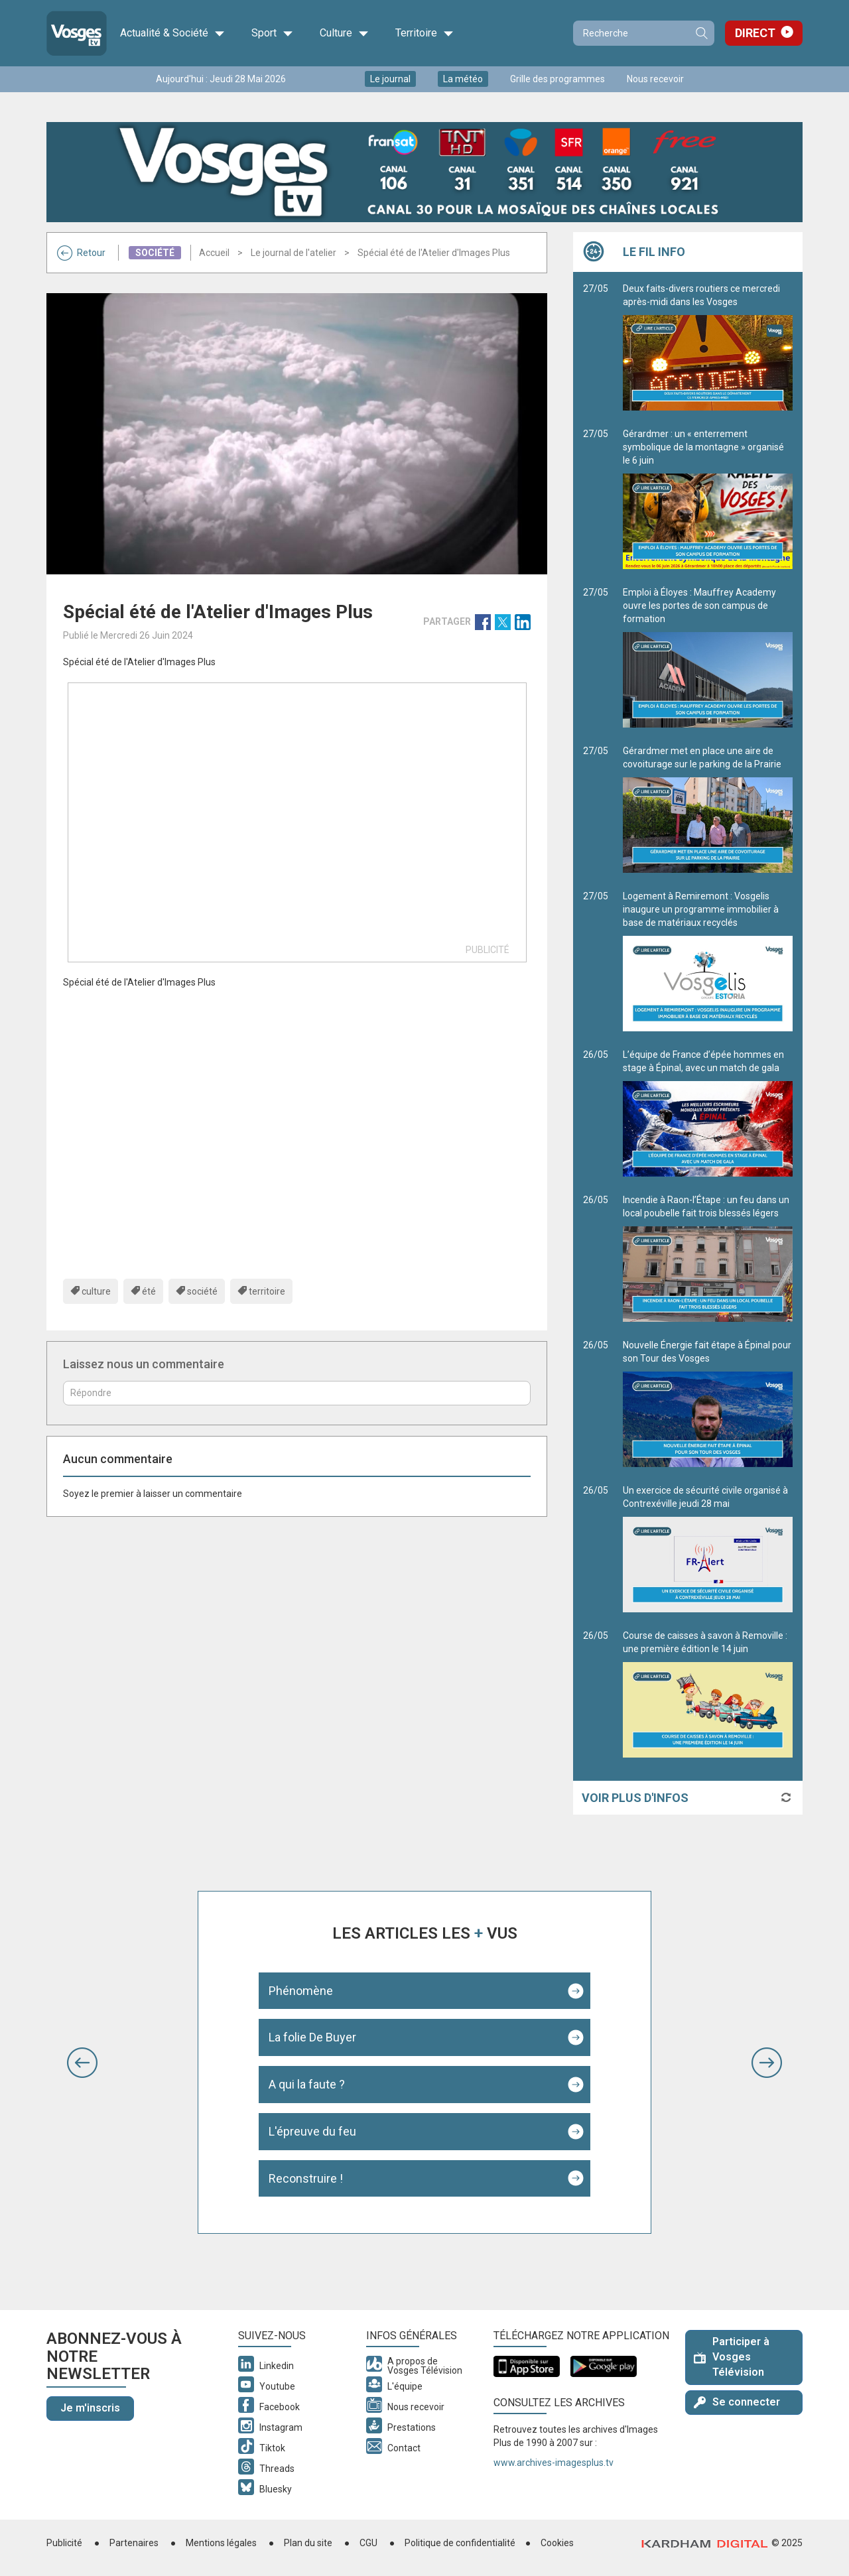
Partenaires (134, 2543)
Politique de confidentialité (460, 2543)
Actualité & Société (172, 33)
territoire (267, 1291)
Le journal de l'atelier (293, 252)
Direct (755, 33)
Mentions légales (221, 2543)
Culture (344, 33)
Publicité (64, 2543)
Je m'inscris (90, 2408)
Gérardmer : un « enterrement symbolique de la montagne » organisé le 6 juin (708, 498)
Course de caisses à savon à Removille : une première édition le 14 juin (708, 1694)
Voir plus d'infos (635, 1798)
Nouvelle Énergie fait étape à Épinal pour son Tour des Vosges (708, 1403)
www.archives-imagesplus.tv (553, 2462)
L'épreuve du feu (312, 2131)
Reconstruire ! (306, 2178)
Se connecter (737, 2402)
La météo (463, 79)
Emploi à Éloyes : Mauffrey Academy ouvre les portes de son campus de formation (708, 657)
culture (96, 1291)
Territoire (424, 33)
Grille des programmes (557, 79)
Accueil (214, 252)
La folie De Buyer (312, 2037)
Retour (81, 253)
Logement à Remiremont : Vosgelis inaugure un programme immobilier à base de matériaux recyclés (708, 961)
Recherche (701, 33)
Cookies (557, 2543)
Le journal (390, 79)
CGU (368, 2543)
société (202, 1291)
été (149, 1291)
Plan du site (308, 2543)
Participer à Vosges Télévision (731, 2356)
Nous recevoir (655, 79)
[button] (82, 2063)
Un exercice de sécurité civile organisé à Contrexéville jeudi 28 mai (708, 1548)
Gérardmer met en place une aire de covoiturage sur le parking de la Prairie (708, 809)
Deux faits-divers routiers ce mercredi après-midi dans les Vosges (708, 347)
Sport (272, 33)
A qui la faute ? (307, 2084)
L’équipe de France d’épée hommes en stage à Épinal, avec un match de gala (708, 1113)
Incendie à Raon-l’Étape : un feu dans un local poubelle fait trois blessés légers (708, 1258)
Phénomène (301, 1991)
